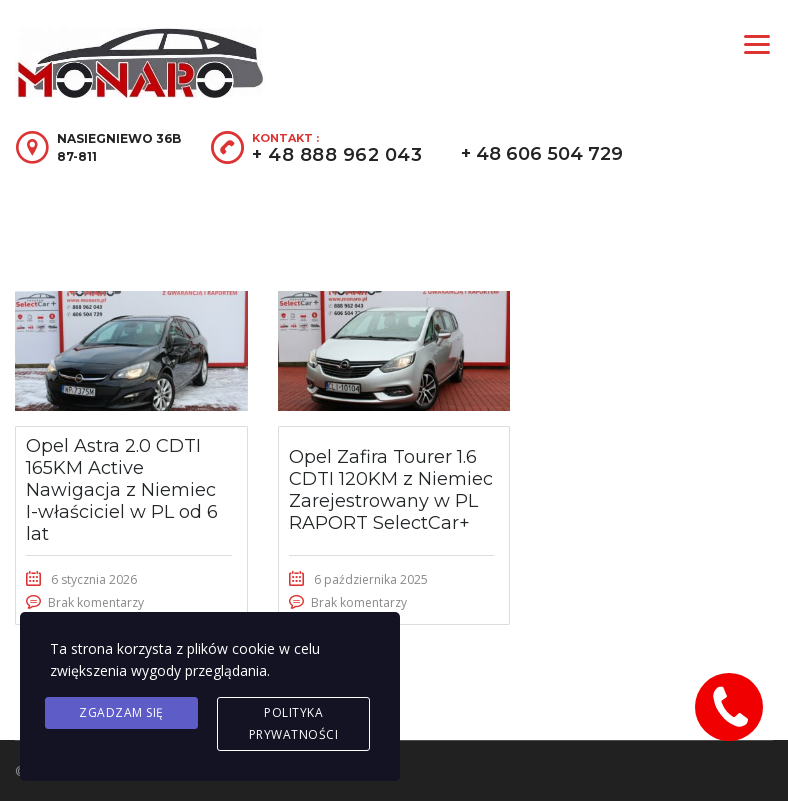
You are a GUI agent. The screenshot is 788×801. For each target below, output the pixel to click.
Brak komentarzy (96, 602)
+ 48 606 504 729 (542, 154)
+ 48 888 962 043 (337, 155)
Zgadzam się (121, 712)
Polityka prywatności (294, 723)
